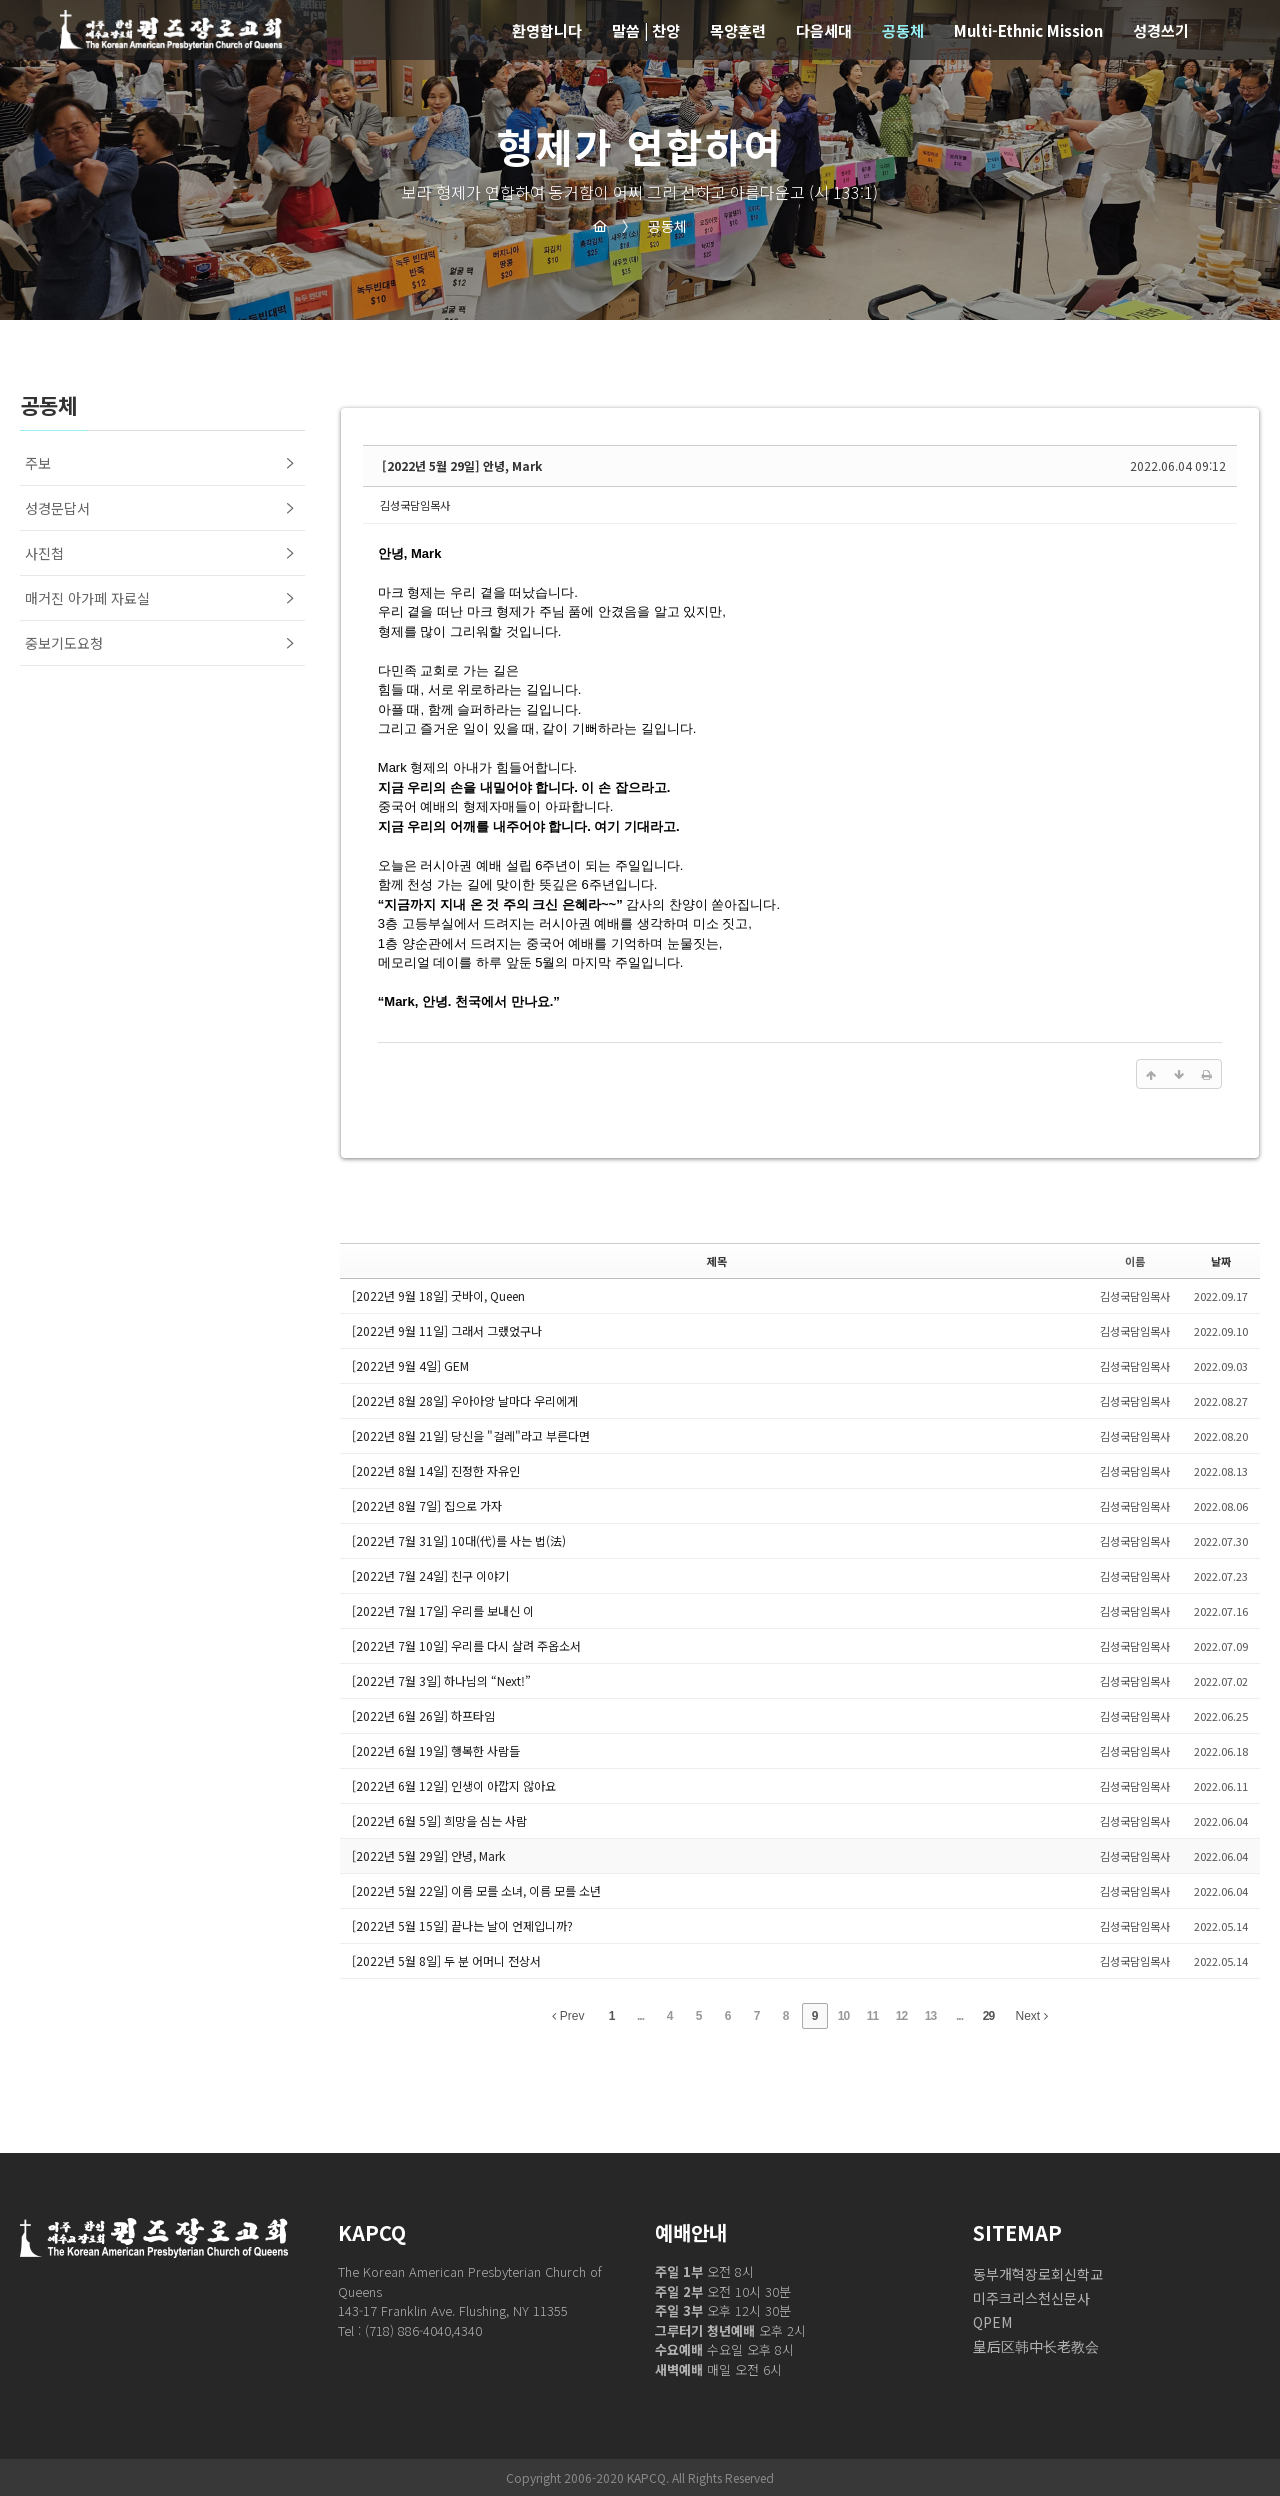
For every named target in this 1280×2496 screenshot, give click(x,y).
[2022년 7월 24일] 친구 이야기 (430, 1575)
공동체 (654, 226)
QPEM (992, 2322)
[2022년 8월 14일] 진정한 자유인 (436, 1470)
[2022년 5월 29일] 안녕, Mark (462, 465)
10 (843, 2016)
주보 (38, 463)
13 (930, 2016)
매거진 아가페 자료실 (87, 598)
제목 (717, 1261)
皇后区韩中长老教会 (1036, 2346)
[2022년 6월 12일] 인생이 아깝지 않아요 (454, 1785)
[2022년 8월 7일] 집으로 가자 (427, 1505)
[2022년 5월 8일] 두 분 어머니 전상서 (446, 1960)
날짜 (1221, 1261)
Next (1032, 2016)
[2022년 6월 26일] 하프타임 (423, 1715)
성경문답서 (57, 508)
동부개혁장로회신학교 (1038, 2274)
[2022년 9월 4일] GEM (410, 1365)
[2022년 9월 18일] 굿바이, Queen (438, 1295)
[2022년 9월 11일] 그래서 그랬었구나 (447, 1330)
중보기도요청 (64, 643)
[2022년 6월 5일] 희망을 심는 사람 (439, 1820)
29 (988, 2016)
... (640, 2016)
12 (901, 2016)
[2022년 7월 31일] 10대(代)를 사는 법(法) (459, 1540)
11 (872, 2016)
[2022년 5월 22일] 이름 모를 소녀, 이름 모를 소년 (476, 1890)
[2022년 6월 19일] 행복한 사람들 (436, 1750)
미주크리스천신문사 (1031, 2298)
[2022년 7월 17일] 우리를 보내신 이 (443, 1610)
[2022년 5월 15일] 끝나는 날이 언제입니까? (462, 1925)
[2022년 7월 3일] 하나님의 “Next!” (441, 1680)
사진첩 (44, 553)
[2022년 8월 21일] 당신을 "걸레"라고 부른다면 (471, 1435)
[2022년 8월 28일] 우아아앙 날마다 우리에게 (465, 1400)
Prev (568, 2016)
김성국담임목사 (415, 505)
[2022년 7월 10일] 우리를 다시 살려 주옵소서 (466, 1645)
